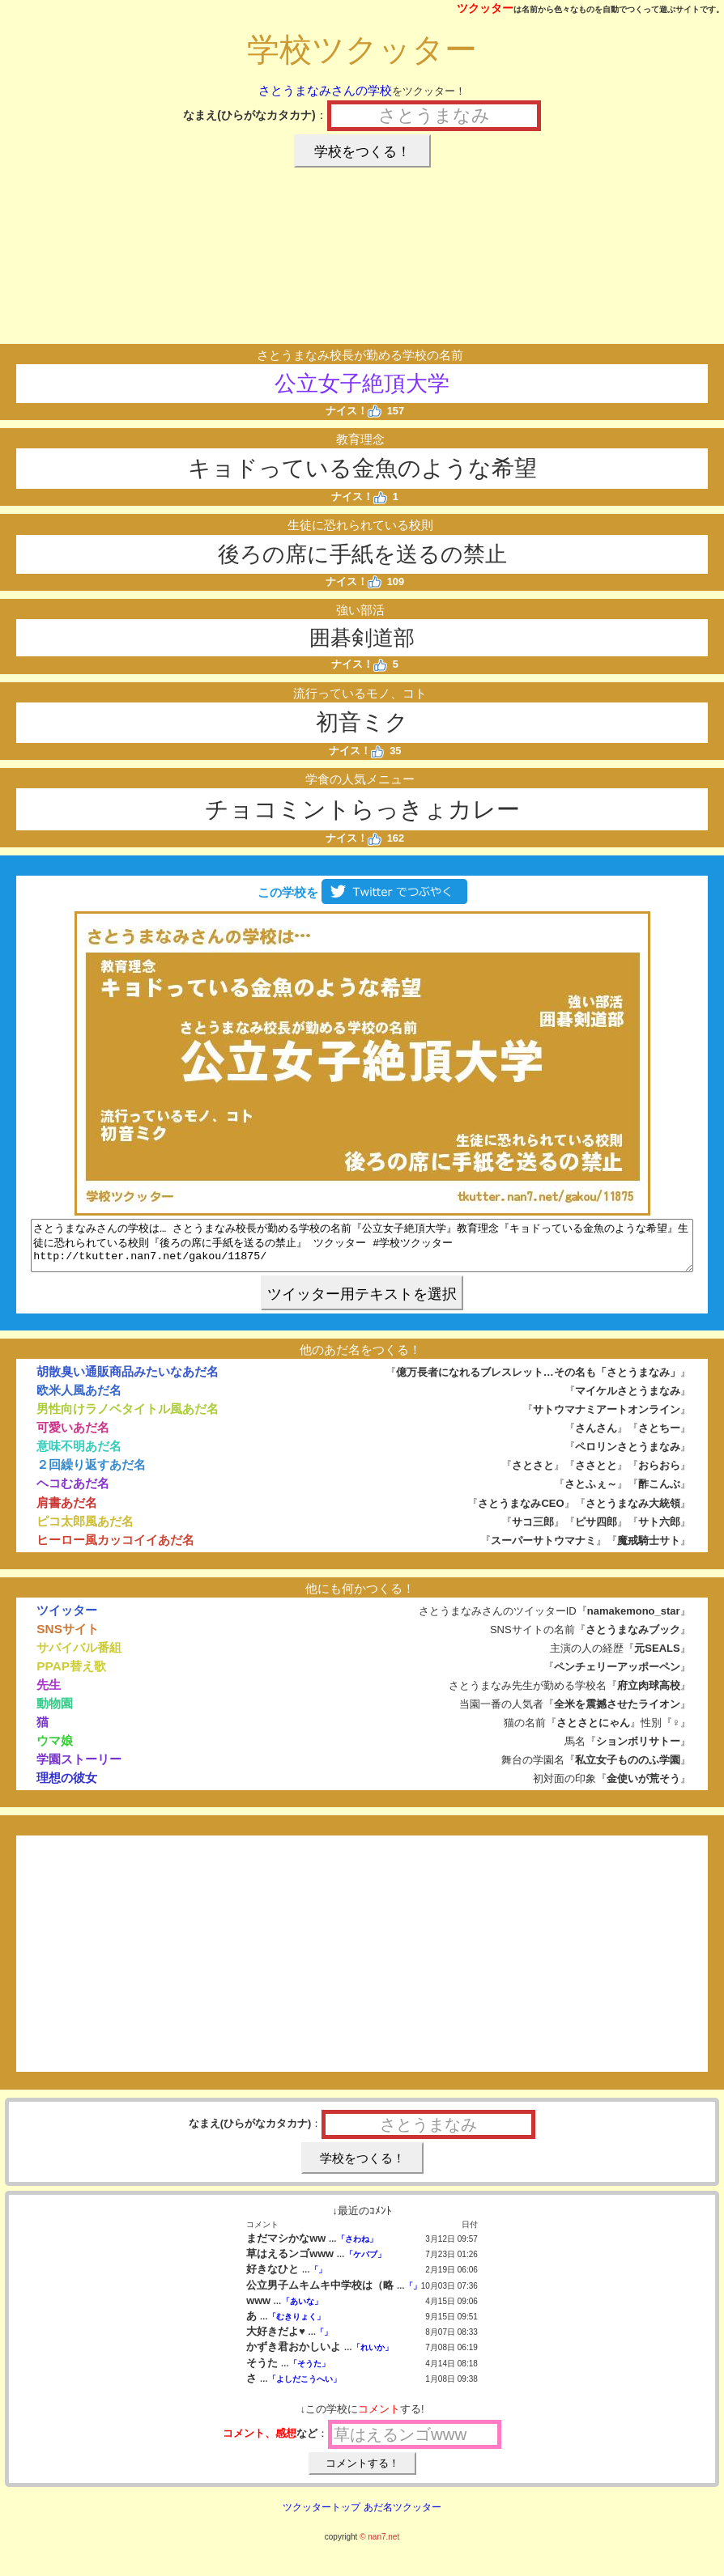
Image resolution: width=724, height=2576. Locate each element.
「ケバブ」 (365, 2264)
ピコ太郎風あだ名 (85, 1531)
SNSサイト (67, 1638)
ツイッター (66, 1620)
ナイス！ (353, 411)
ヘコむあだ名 (72, 1493)
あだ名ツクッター (402, 2517)
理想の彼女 (66, 1787)
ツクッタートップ (321, 2517)
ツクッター (485, 8)
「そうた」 (309, 2373)
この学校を (361, 892)
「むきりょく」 (296, 2326)
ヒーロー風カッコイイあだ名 (115, 1549)
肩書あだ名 (66, 1512)
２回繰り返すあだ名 (91, 1474)
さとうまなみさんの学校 (325, 90)
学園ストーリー (78, 1769)
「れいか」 (372, 2357)
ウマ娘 (54, 1750)
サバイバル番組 (78, 1657)
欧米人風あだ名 (78, 1400)
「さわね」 (357, 2248)
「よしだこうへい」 (304, 2388)
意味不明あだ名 (78, 1455)
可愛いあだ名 (72, 1437)
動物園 (54, 1713)
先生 (48, 1694)
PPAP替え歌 (71, 1676)
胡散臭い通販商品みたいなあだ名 (127, 1381)
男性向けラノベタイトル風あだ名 (127, 1418)
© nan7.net (379, 2546)
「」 (318, 2279)
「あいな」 (302, 2311)
